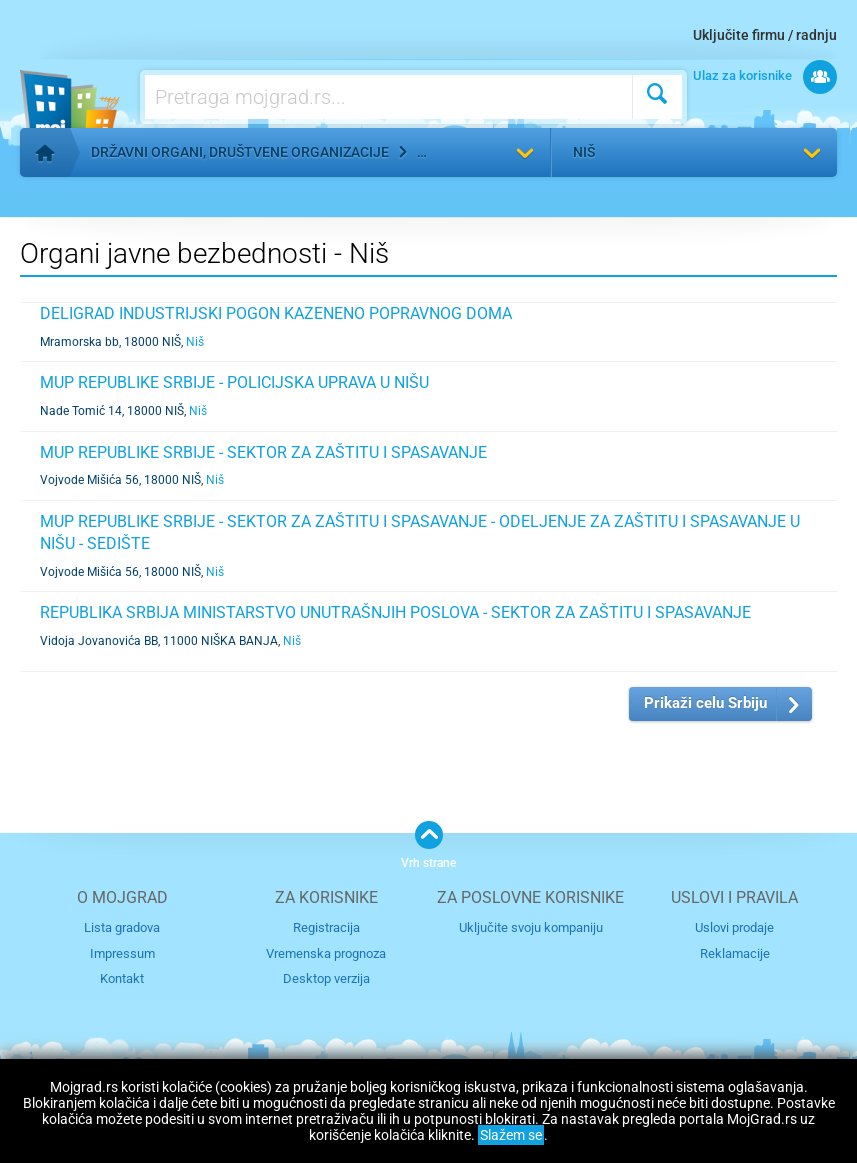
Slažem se (511, 1135)
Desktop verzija (326, 978)
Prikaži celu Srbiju (705, 703)
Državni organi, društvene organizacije (240, 152)
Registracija (326, 927)
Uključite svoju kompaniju (531, 927)
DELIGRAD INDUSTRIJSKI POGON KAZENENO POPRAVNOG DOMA (276, 313)
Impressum (122, 953)
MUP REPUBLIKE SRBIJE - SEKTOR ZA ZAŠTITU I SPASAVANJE (263, 452)
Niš (584, 152)
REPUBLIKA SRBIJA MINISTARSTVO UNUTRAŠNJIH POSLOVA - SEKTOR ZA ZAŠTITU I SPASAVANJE (395, 612)
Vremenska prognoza (326, 953)
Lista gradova (122, 927)
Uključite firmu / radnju (765, 35)
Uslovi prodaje (734, 927)
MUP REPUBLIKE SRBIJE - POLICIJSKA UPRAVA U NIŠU (234, 382)
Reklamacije (735, 953)
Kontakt (122, 978)
